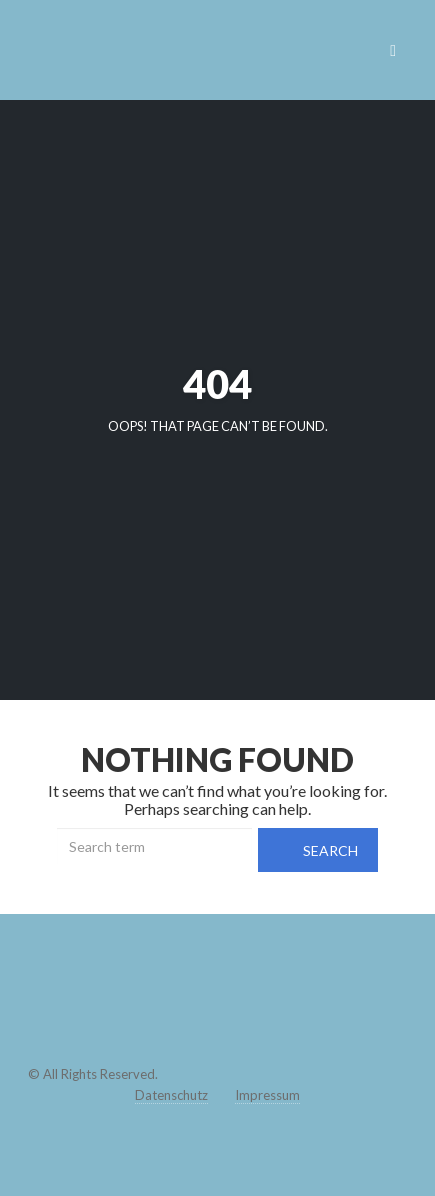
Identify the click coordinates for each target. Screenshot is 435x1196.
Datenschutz (171, 1095)
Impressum (267, 1095)
